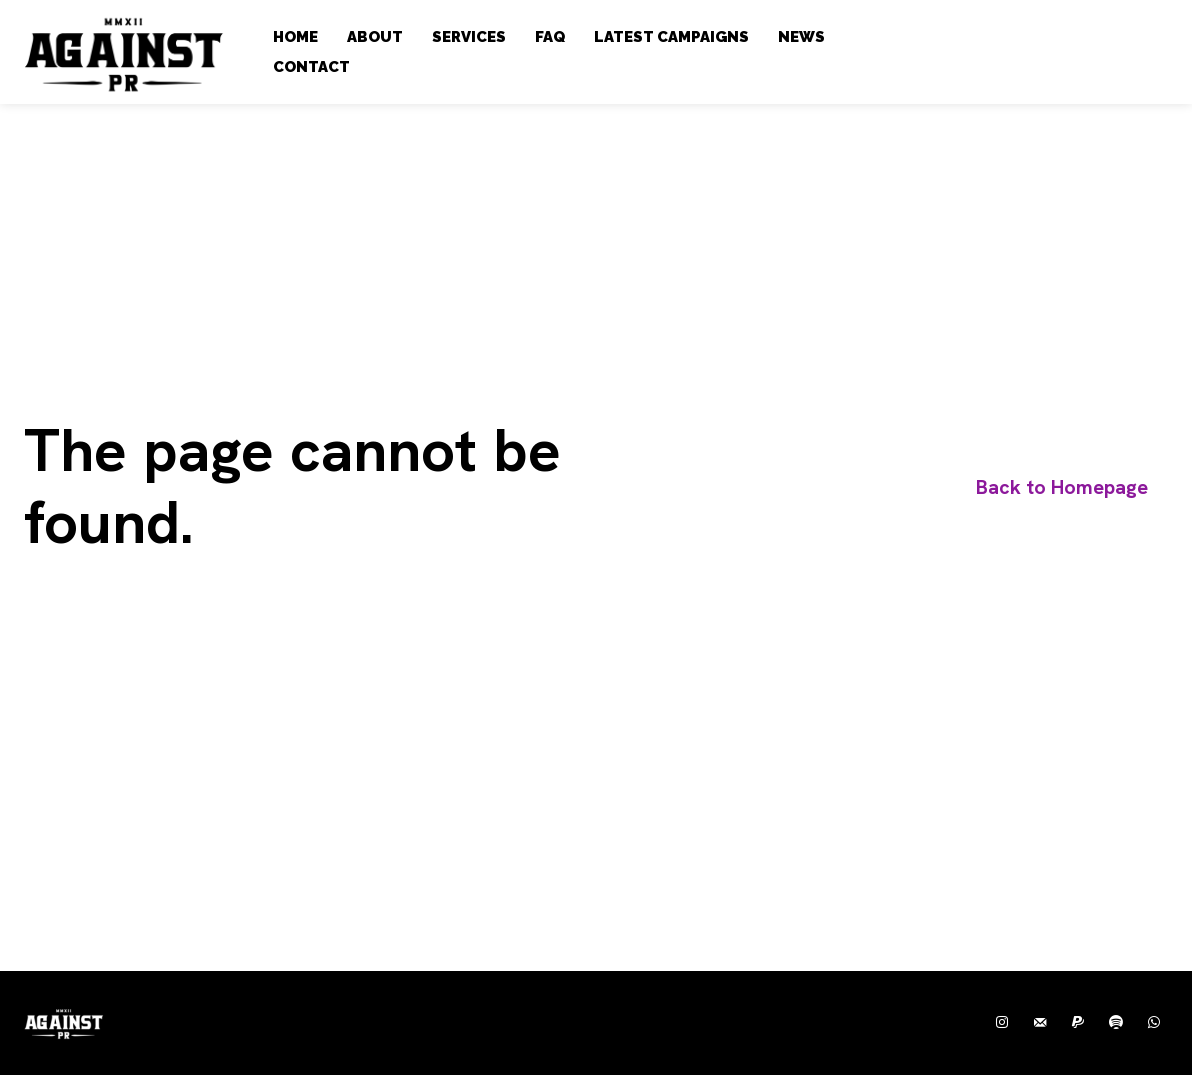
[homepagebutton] (1062, 488)
